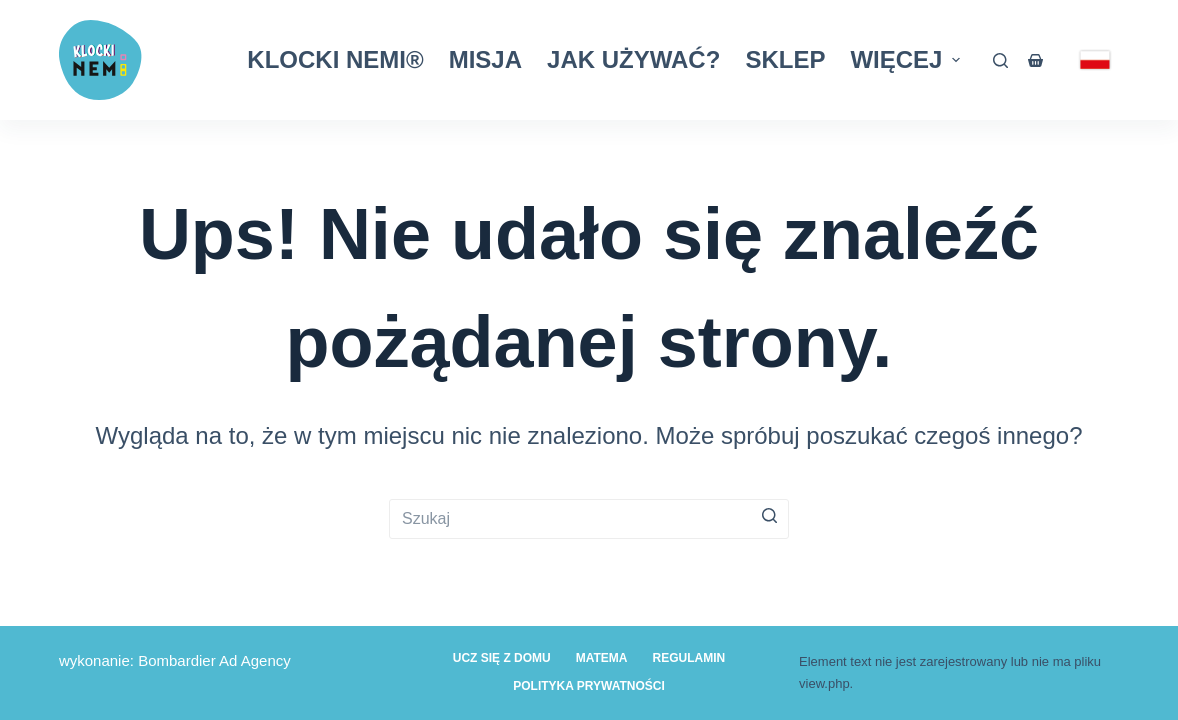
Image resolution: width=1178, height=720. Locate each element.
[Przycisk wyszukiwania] (769, 516)
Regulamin (689, 658)
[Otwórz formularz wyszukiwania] (1000, 60)
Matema (602, 658)
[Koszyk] (1039, 60)
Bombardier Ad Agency (214, 660)
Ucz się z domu (502, 658)
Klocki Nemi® (335, 59)
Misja (485, 59)
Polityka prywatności (589, 686)
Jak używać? (633, 59)
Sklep (785, 59)
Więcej (907, 59)
